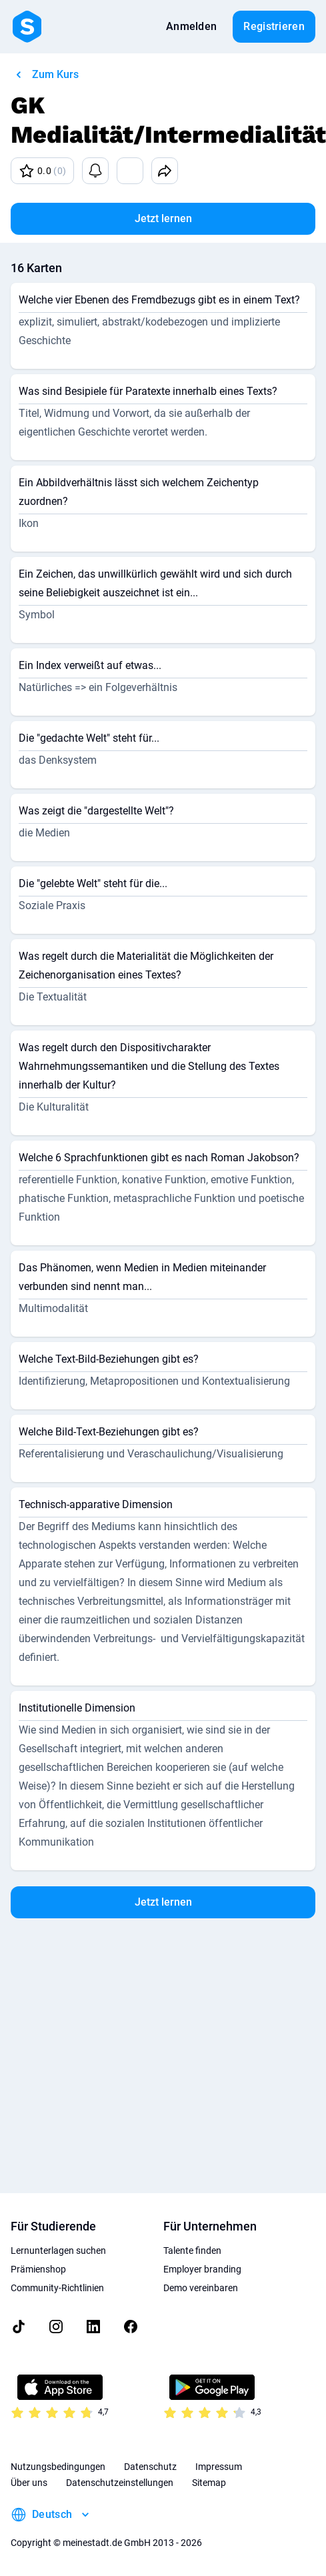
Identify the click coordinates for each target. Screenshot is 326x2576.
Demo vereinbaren (200, 2288)
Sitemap (209, 2482)
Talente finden (192, 2250)
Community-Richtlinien (57, 2288)
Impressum (218, 2466)
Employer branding (202, 2269)
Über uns (29, 2482)
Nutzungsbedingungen (58, 2466)
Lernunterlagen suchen (58, 2250)
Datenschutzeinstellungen (119, 2482)
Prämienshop (38, 2269)
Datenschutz (150, 2466)
